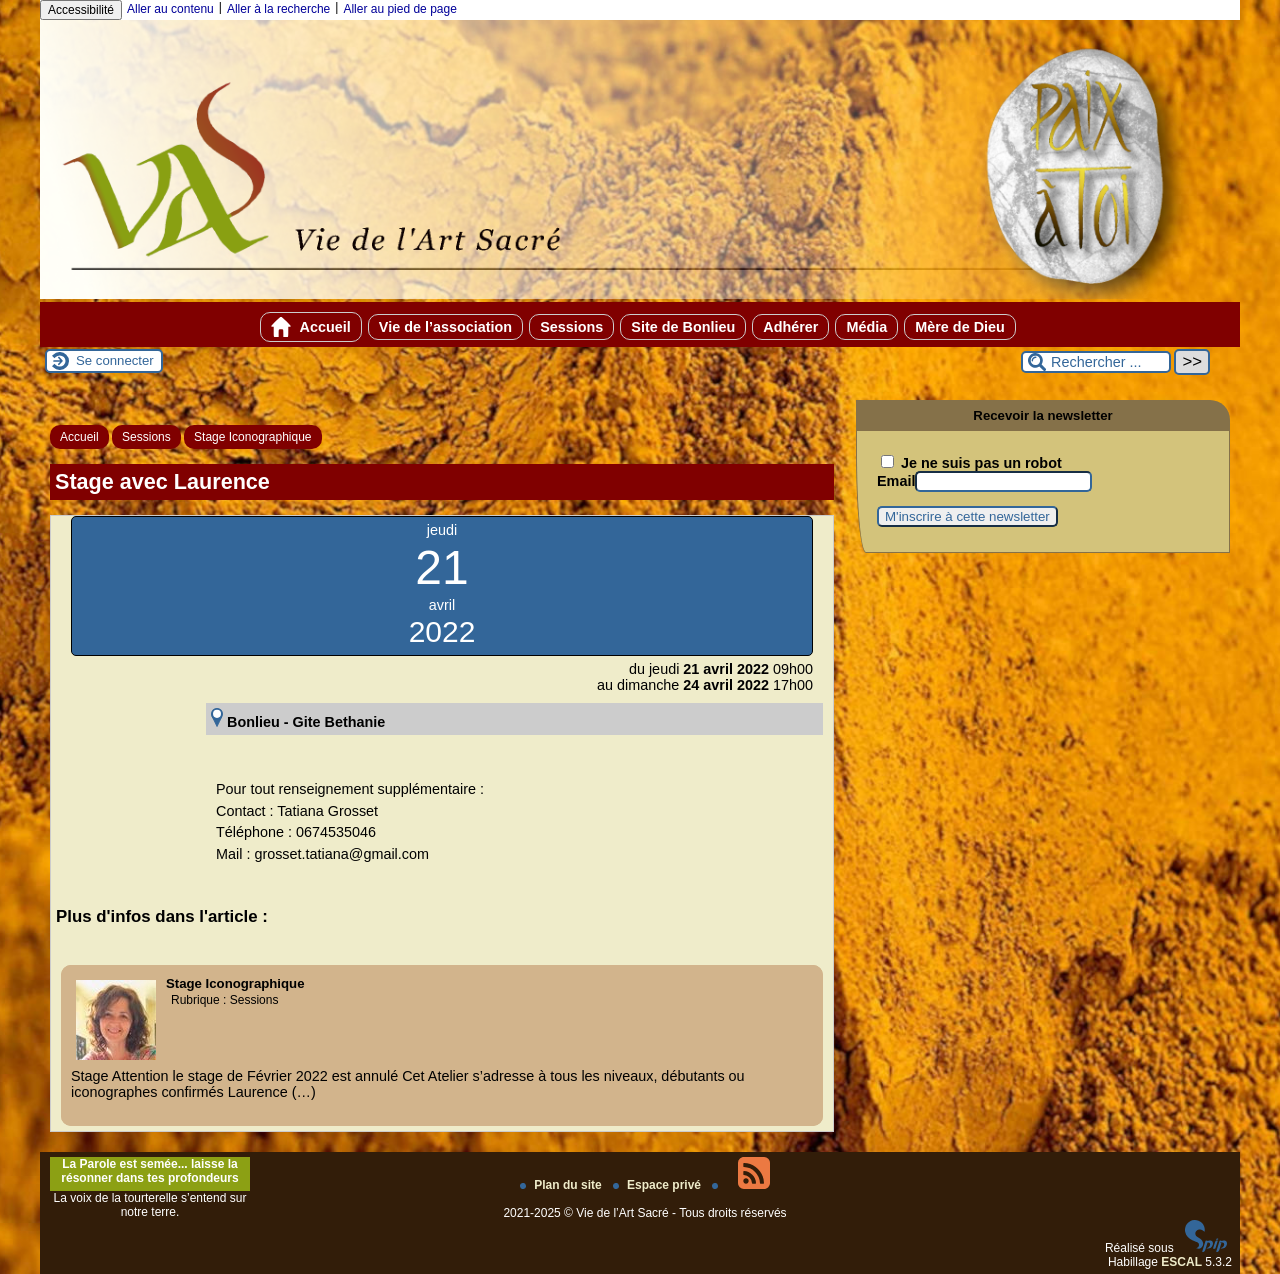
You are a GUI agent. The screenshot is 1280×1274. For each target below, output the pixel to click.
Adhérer (790, 327)
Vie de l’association (445, 327)
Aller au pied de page (399, 9)
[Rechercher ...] (1096, 362)
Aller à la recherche (278, 9)
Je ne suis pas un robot (971, 463)
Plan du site (562, 1185)
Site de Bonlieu (683, 327)
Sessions (571, 327)
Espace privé (658, 1185)
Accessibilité (81, 10)
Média (866, 327)
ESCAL (1181, 1262)
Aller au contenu (170, 9)
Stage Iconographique (252, 437)
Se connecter (115, 360)
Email (896, 481)
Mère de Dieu (960, 327)
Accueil (311, 327)
